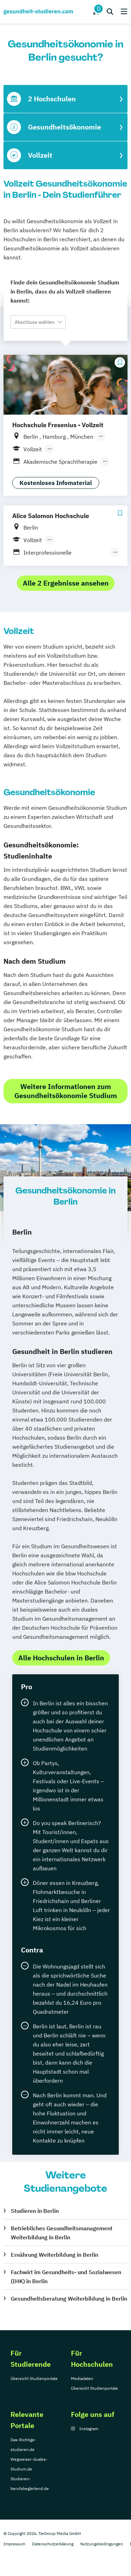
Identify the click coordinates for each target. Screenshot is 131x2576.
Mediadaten (82, 2378)
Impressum (14, 2543)
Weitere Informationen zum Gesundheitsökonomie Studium (65, 1091)
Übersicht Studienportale (34, 2378)
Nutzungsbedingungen (101, 2543)
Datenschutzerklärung (52, 2543)
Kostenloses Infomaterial (56, 483)
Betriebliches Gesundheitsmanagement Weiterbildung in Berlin (61, 2233)
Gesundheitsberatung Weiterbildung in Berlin (69, 2298)
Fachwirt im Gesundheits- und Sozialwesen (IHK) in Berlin (66, 2277)
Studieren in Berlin (35, 2210)
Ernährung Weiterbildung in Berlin (54, 2254)
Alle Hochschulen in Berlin (61, 1657)
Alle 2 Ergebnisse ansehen (66, 583)
